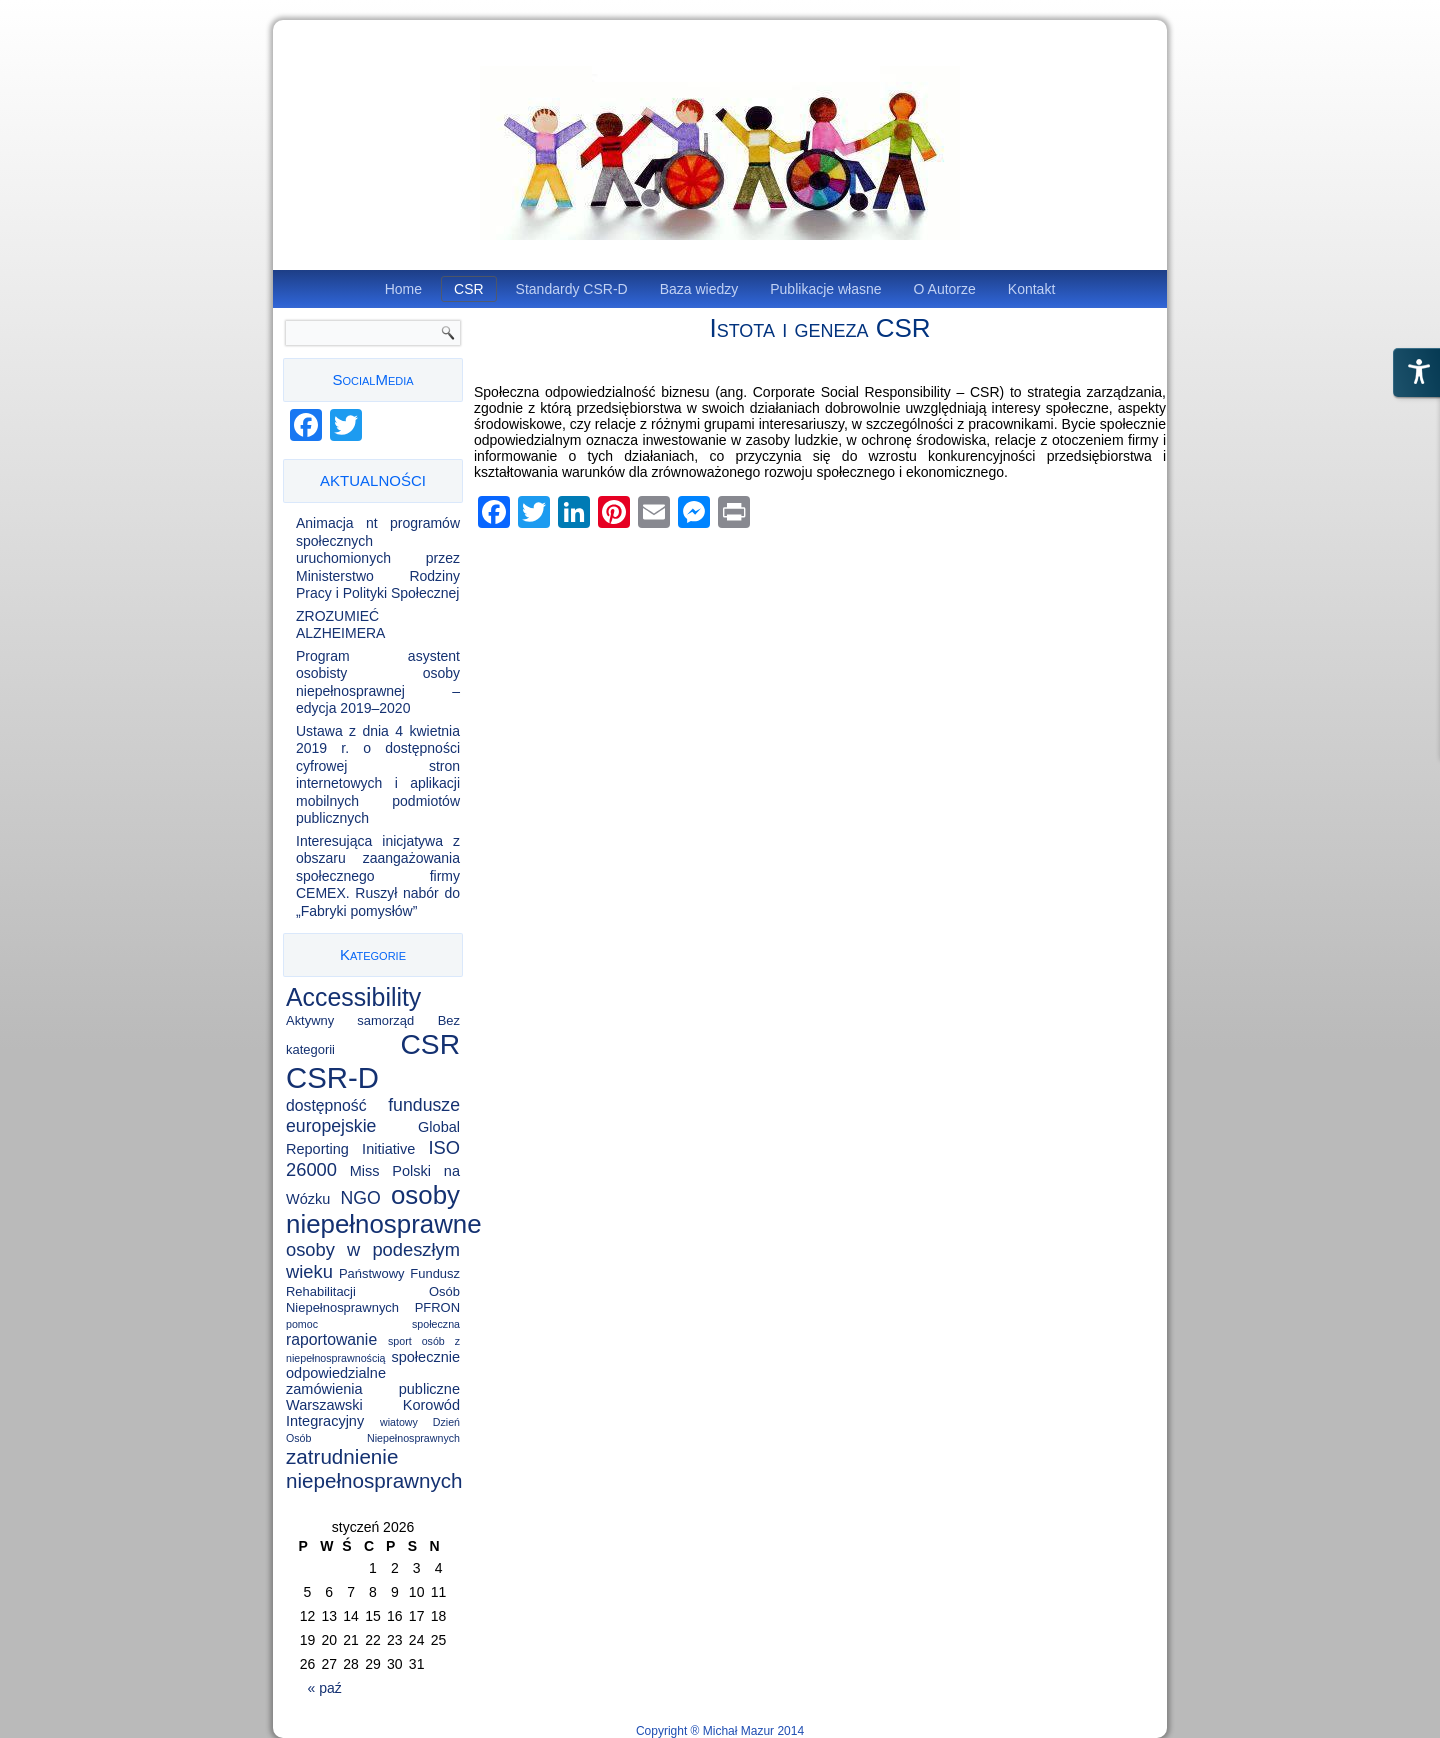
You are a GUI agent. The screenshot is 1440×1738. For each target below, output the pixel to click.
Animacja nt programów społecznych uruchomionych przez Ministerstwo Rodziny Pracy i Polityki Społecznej (378, 558)
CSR (469, 289)
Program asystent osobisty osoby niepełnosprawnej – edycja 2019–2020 (378, 682)
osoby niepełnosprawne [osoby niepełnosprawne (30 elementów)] (384, 1209)
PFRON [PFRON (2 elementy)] (437, 1307)
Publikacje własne (825, 289)
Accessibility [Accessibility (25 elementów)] (353, 997)
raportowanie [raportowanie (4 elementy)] (331, 1339)
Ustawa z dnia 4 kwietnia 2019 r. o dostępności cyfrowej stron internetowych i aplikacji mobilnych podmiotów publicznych (378, 775)
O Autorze (945, 289)
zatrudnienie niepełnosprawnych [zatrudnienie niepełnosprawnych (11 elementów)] (374, 1468)
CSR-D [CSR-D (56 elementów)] (332, 1077)
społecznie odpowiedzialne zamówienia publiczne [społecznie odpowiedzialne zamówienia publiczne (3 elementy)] (373, 1373)
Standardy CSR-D (572, 289)
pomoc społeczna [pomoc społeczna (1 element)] (373, 1324)
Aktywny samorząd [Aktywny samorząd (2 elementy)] (350, 1020)
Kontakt (1031, 289)
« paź (325, 1688)
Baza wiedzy (699, 289)
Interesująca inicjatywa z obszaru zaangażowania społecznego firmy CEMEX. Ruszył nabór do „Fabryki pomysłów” (378, 876)
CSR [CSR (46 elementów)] (430, 1044)
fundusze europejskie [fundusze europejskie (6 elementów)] (373, 1115)
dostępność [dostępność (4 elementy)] (326, 1105)
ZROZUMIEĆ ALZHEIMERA (340, 625)
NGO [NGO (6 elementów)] (361, 1198)
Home (403, 289)
